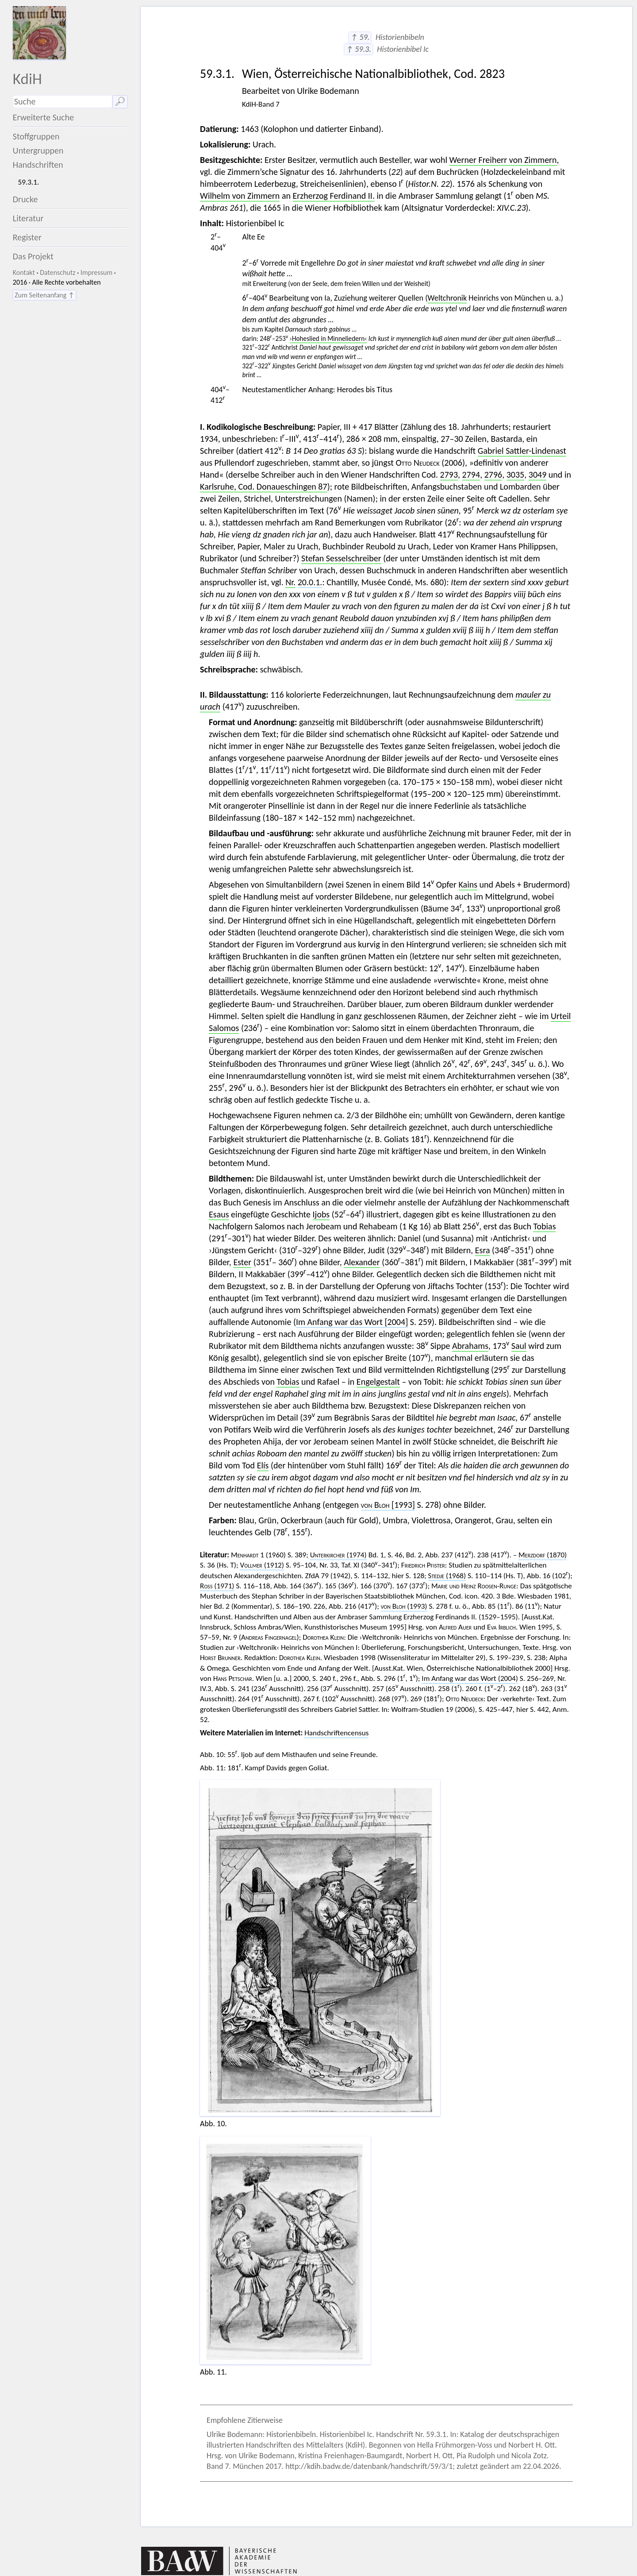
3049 (538, 474)
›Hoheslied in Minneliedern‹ (328, 338)
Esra (482, 1250)
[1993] (388, 1504)
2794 (471, 474)
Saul (518, 1345)
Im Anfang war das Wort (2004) (470, 1678)
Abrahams (470, 1345)
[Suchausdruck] (62, 101)
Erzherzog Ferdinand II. (334, 195)
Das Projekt (33, 256)
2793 (449, 474)
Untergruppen (38, 150)
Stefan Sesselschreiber (341, 558)
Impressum (96, 272)
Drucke (25, 199)
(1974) (338, 1555)
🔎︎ (120, 101)
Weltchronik (447, 298)
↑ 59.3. (358, 49)
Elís (263, 1465)
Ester (242, 1262)
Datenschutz (57, 272)
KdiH (27, 78)
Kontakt (24, 272)
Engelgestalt (378, 1381)
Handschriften (38, 164)
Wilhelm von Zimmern (240, 195)
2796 (493, 474)
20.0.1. (310, 582)
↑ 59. (359, 37)
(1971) (217, 1586)
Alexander (362, 1262)
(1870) (542, 1555)
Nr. (290, 582)
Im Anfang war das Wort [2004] (352, 1322)
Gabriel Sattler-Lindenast (522, 450)
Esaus (219, 1214)
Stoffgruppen (36, 136)
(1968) (447, 1575)
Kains (468, 884)
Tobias (544, 1226)
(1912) (262, 1565)
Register (27, 237)
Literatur (28, 218)
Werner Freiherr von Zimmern (503, 159)
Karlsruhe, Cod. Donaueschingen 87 (263, 486)
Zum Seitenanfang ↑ (44, 295)
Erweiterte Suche (43, 117)
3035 (516, 474)
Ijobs (321, 1214)
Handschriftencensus (336, 1733)
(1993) (404, 1606)
